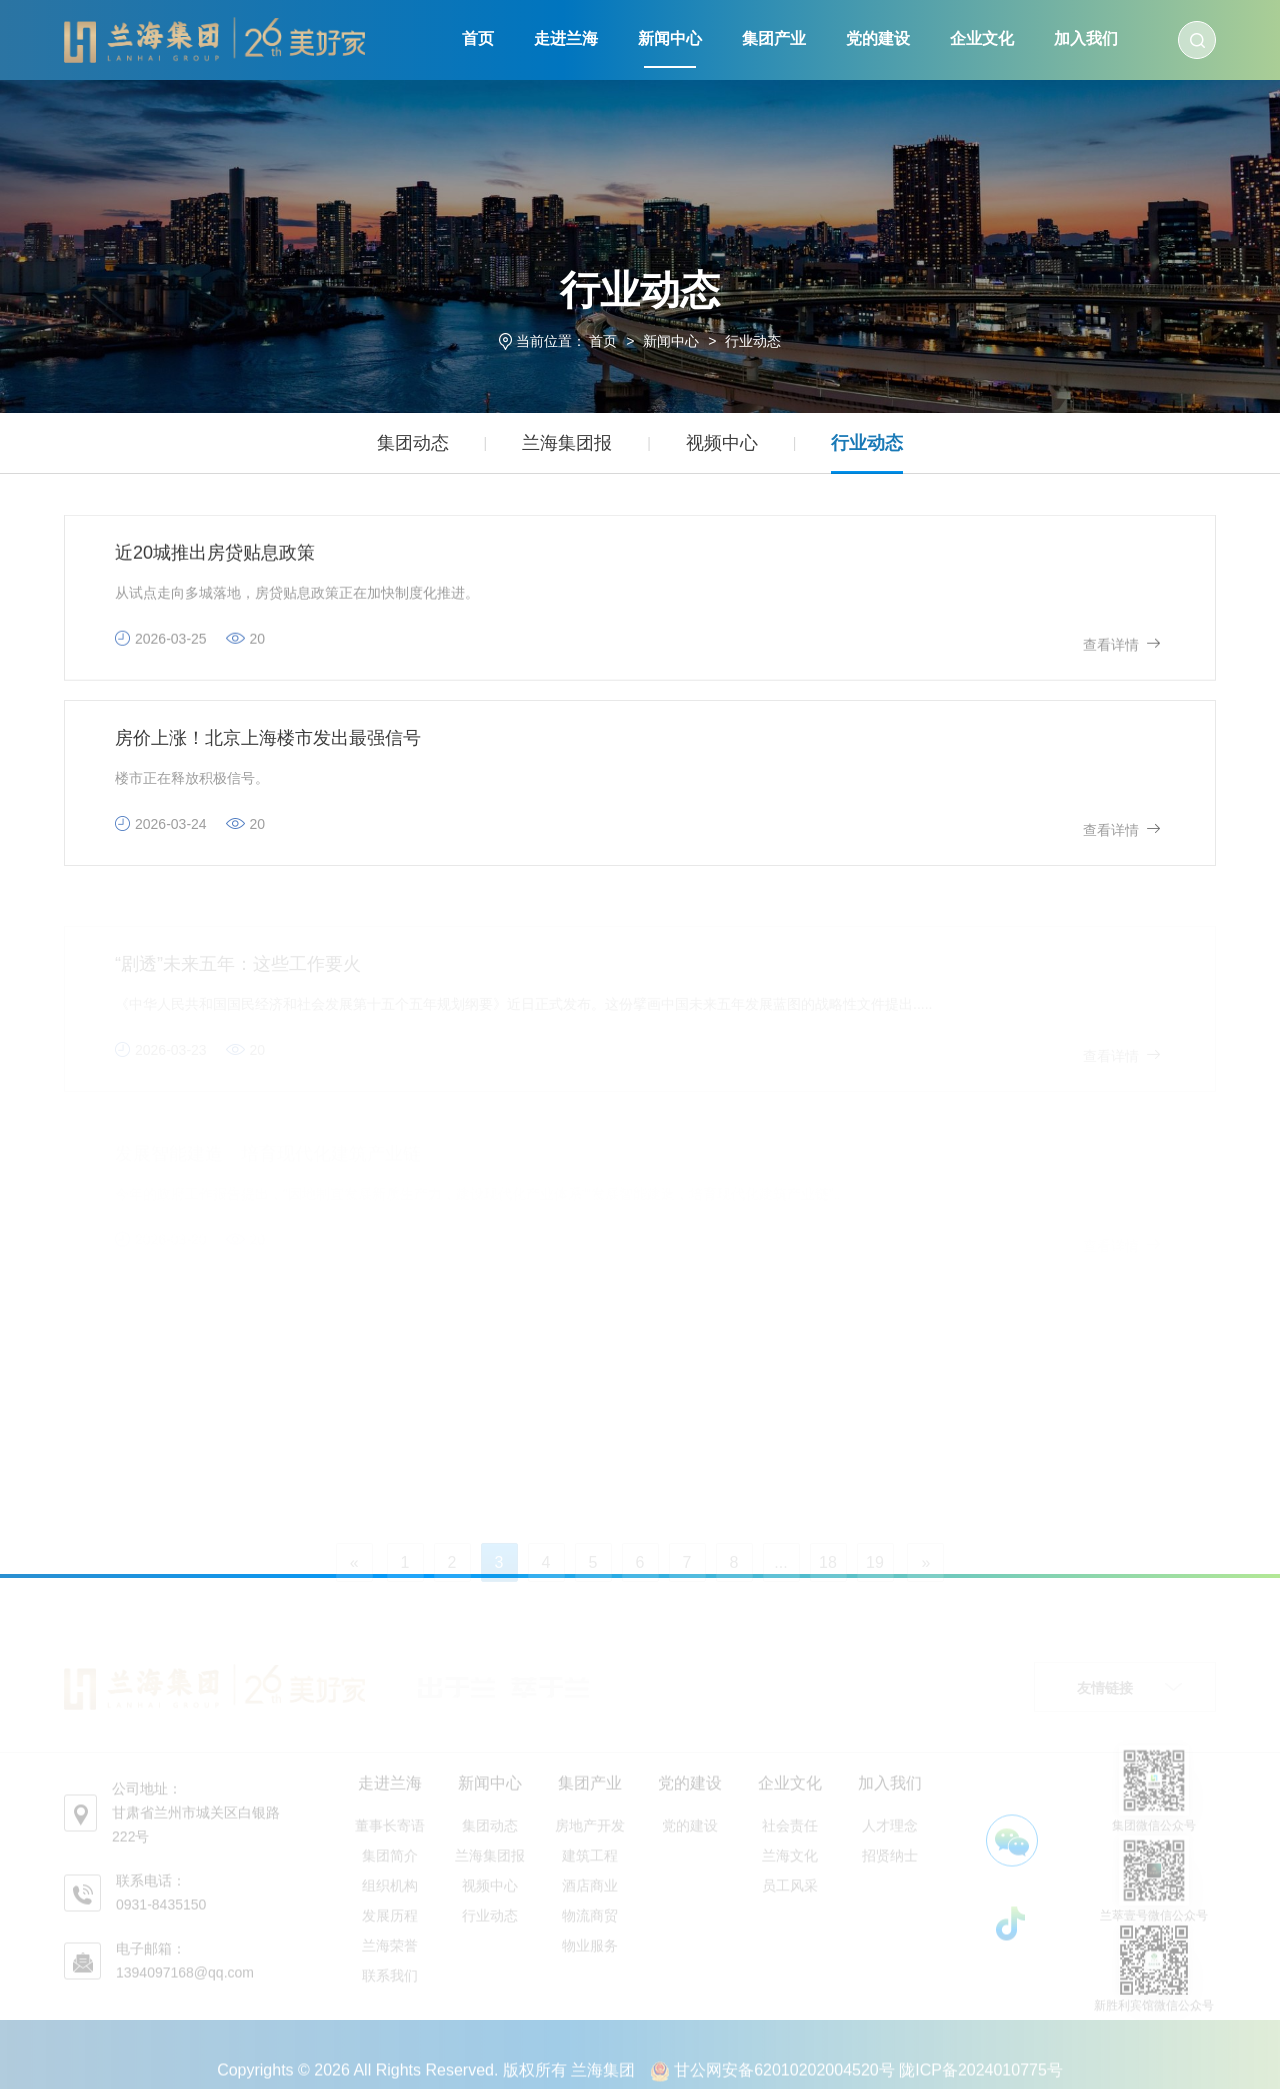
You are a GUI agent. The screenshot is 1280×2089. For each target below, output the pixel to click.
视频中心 (722, 443)
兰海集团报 (567, 443)
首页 (478, 38)
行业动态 (753, 341)
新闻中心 (670, 38)
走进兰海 (566, 38)
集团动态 (413, 443)
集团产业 (774, 38)
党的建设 (878, 38)
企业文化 (982, 38)
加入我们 (1086, 38)
